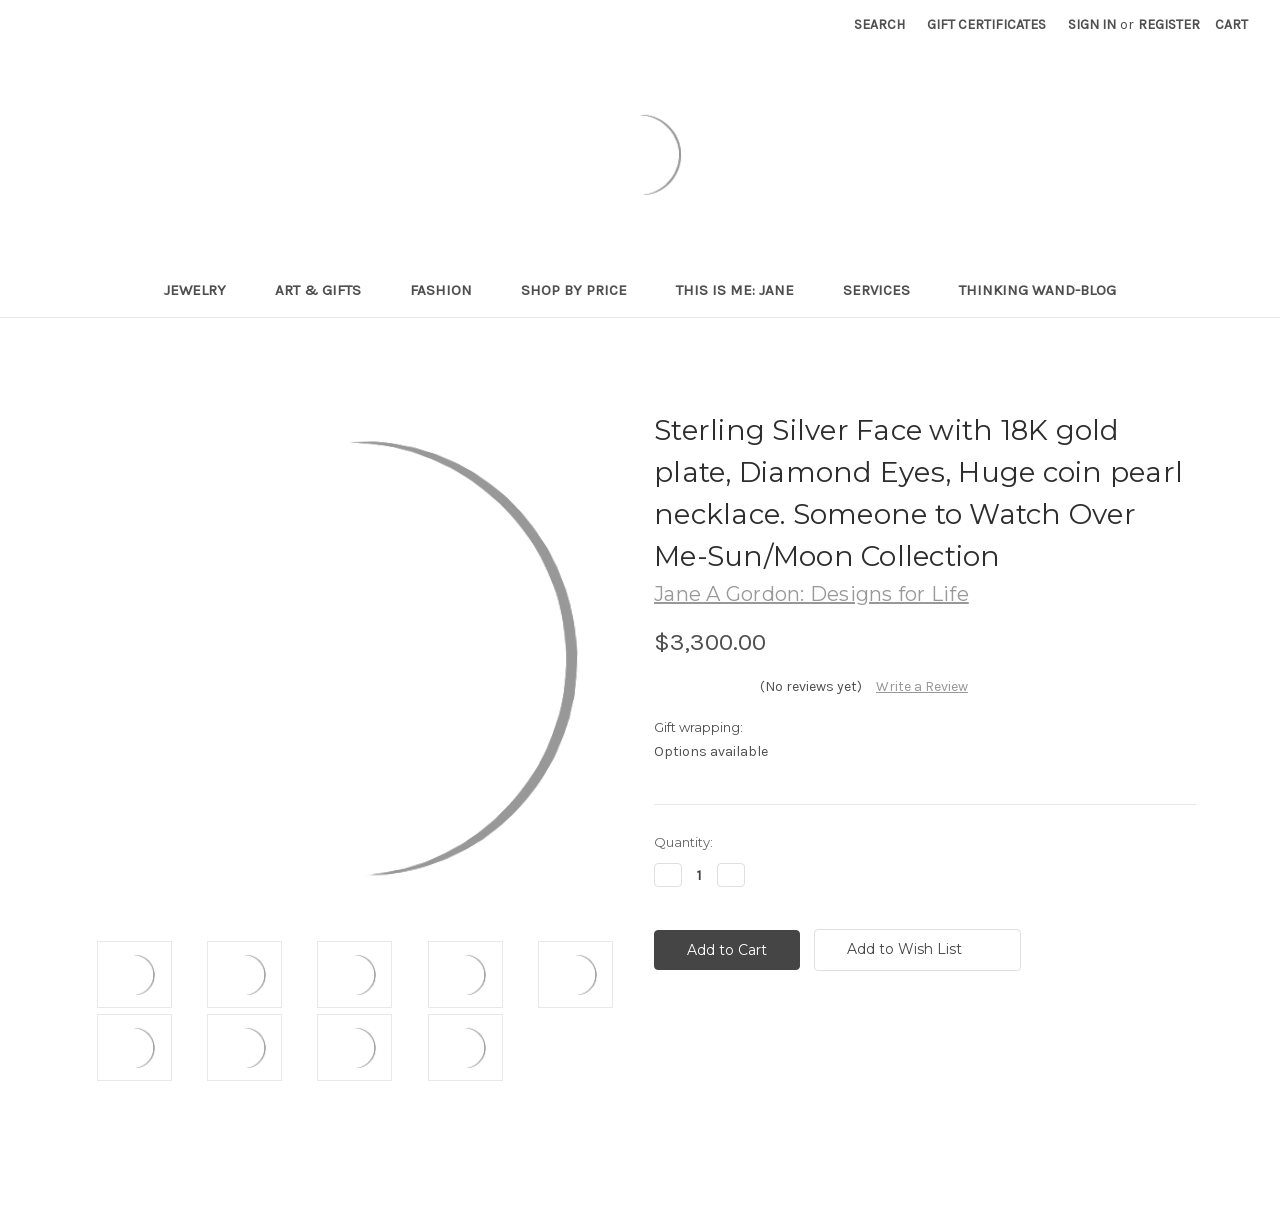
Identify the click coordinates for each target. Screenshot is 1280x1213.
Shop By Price (582, 290)
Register (1169, 24)
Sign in (1092, 24)
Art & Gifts (326, 290)
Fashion (449, 290)
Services (885, 290)
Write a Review (922, 686)
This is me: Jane (743, 290)
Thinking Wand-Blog (1037, 290)
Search (879, 24)
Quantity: (683, 842)
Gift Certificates (986, 24)
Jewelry (203, 290)
